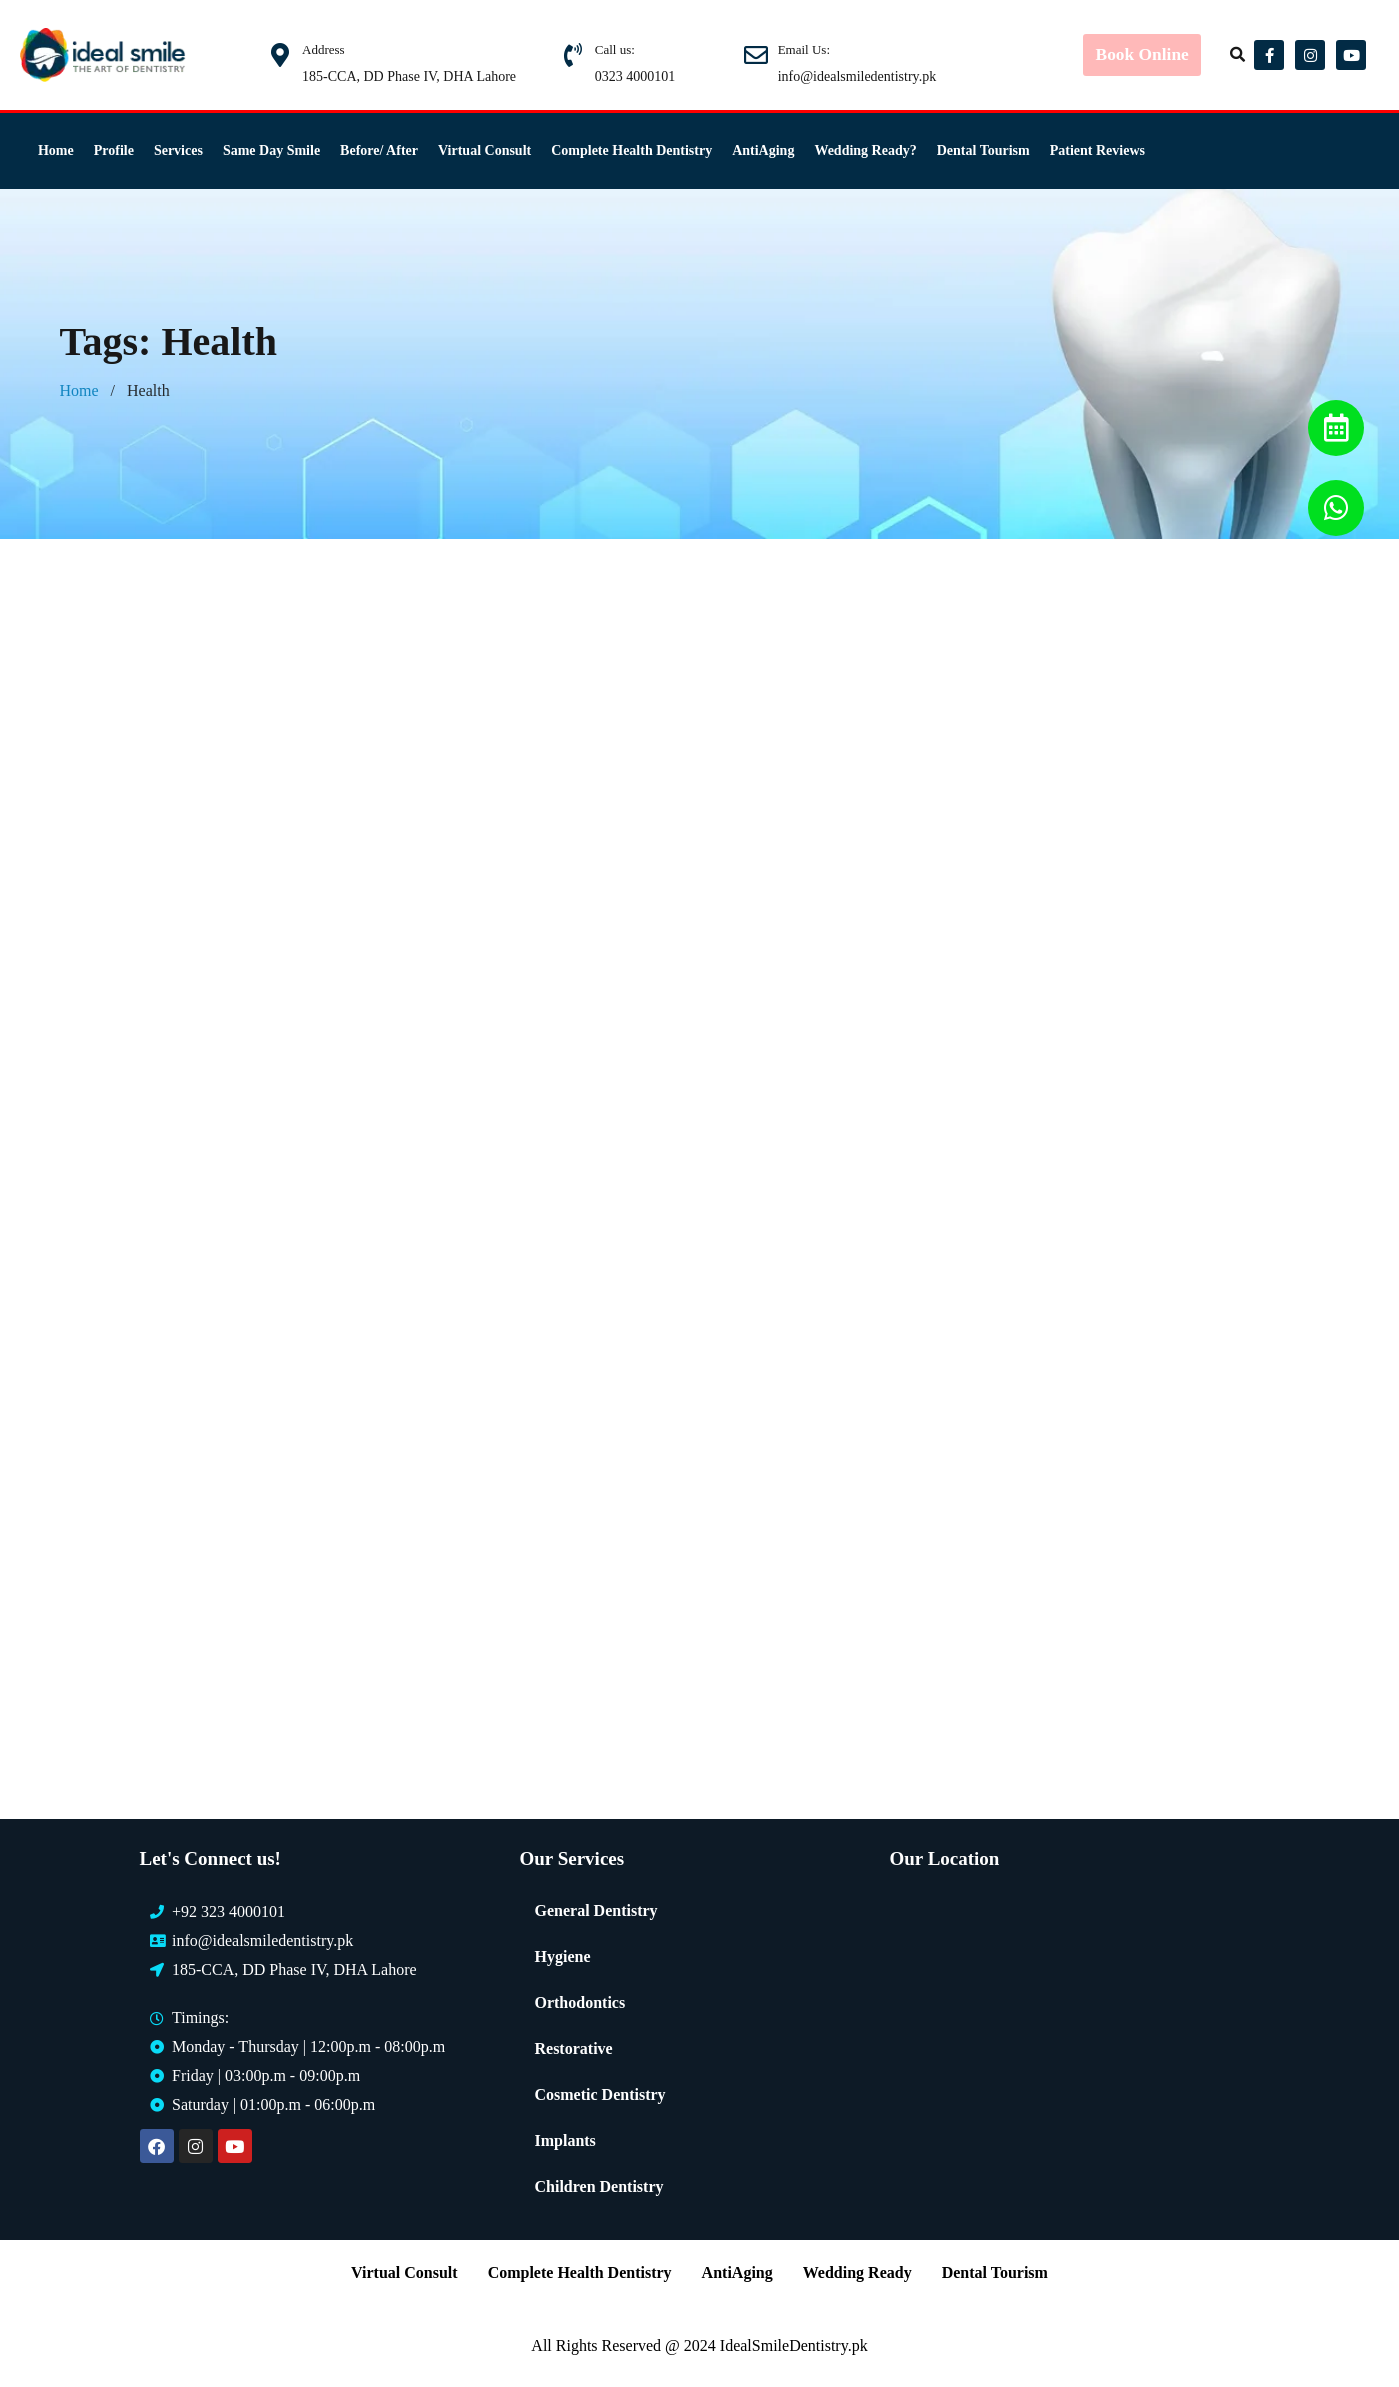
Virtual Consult (484, 150)
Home (56, 150)
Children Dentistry (598, 2186)
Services (178, 150)
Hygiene (562, 1956)
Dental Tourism (983, 150)
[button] (1239, 55)
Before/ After (379, 150)
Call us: (615, 49)
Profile (114, 150)
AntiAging (763, 150)
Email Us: (804, 49)
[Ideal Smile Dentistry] (1072, 2038)
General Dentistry (595, 1910)
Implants (564, 2140)
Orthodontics (579, 2002)
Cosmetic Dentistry (599, 2094)
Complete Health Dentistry (631, 150)
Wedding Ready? (865, 150)
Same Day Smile (271, 150)
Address (323, 49)
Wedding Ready (857, 2272)
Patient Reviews (1097, 150)
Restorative (573, 2048)
